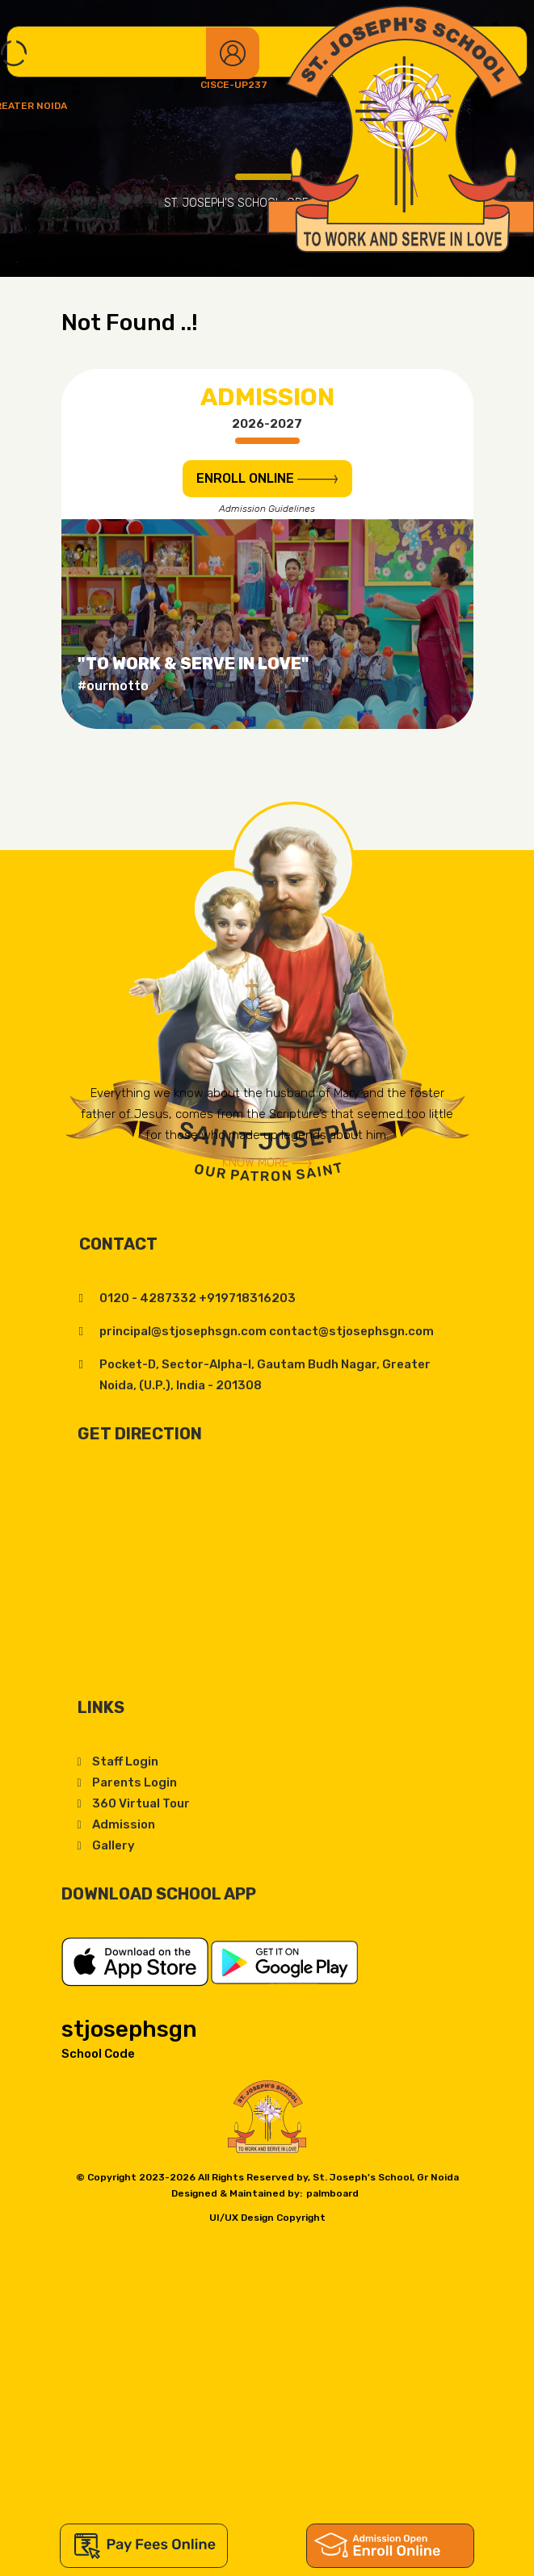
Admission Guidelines (267, 508)
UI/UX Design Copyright (267, 2217)
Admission (123, 1824)
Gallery (113, 1845)
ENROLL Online (267, 478)
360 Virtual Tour (141, 1803)
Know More (267, 1162)
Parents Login (134, 1782)
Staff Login (125, 1761)
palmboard (332, 2193)
